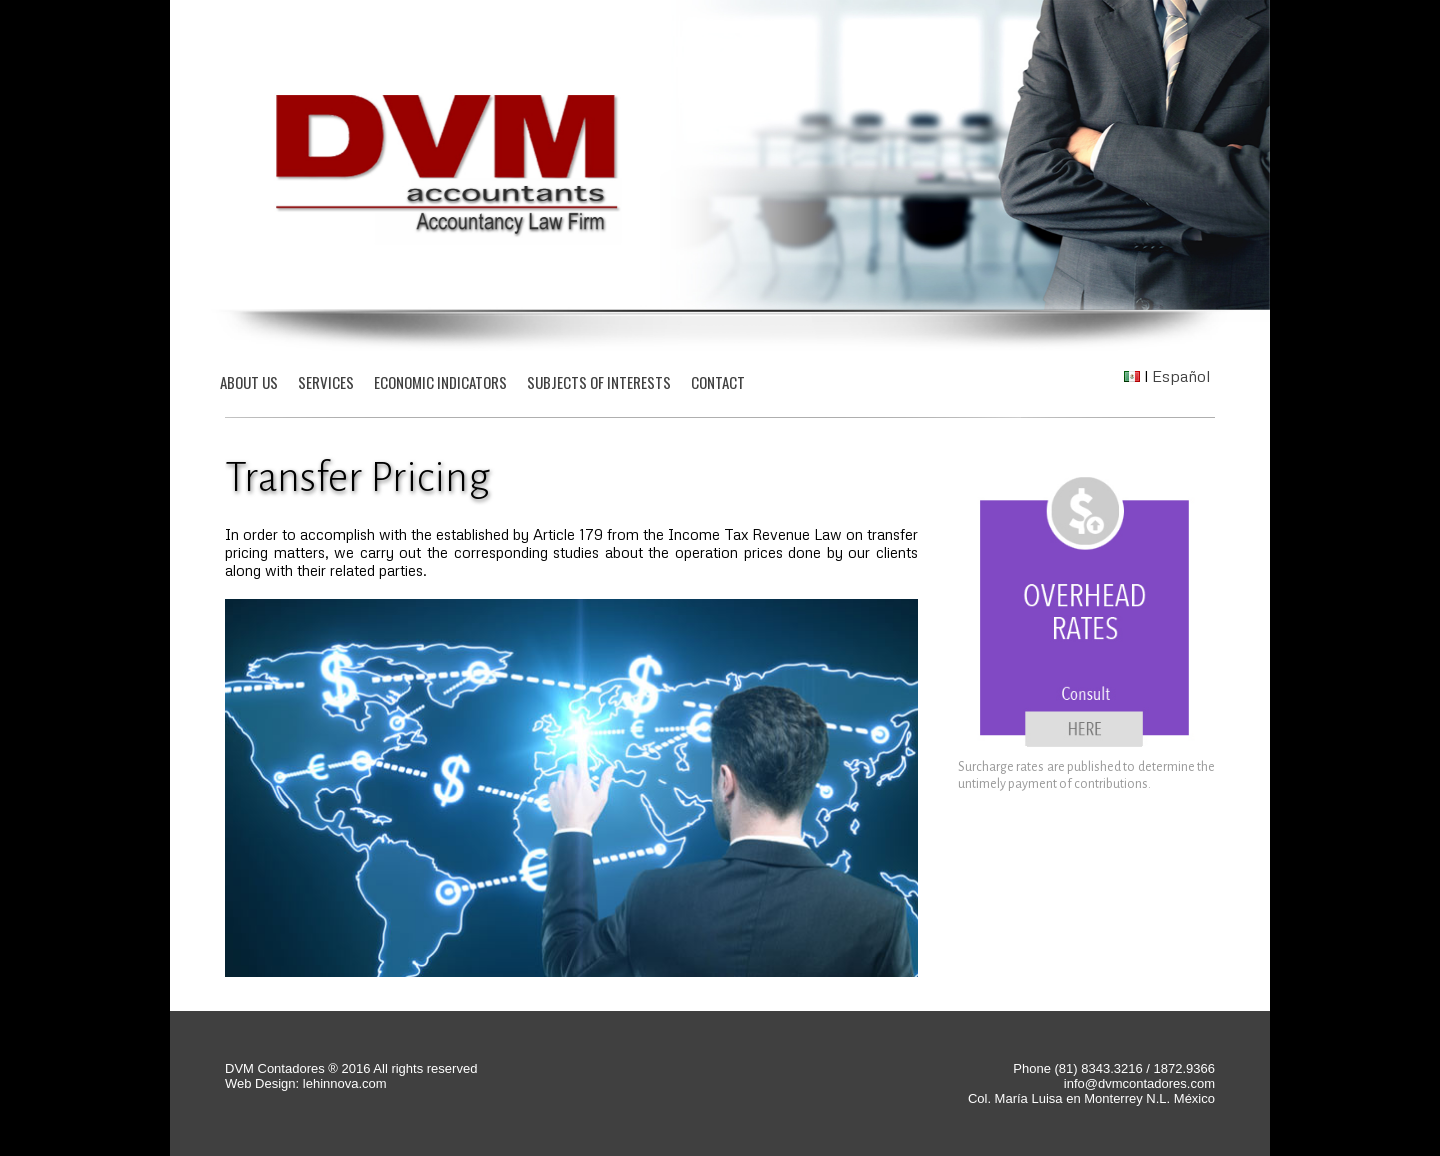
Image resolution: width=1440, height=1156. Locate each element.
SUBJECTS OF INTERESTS (599, 382)
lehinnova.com (342, 1083)
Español (1181, 376)
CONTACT (718, 382)
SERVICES (326, 382)
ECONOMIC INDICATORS (440, 382)
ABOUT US (249, 382)
